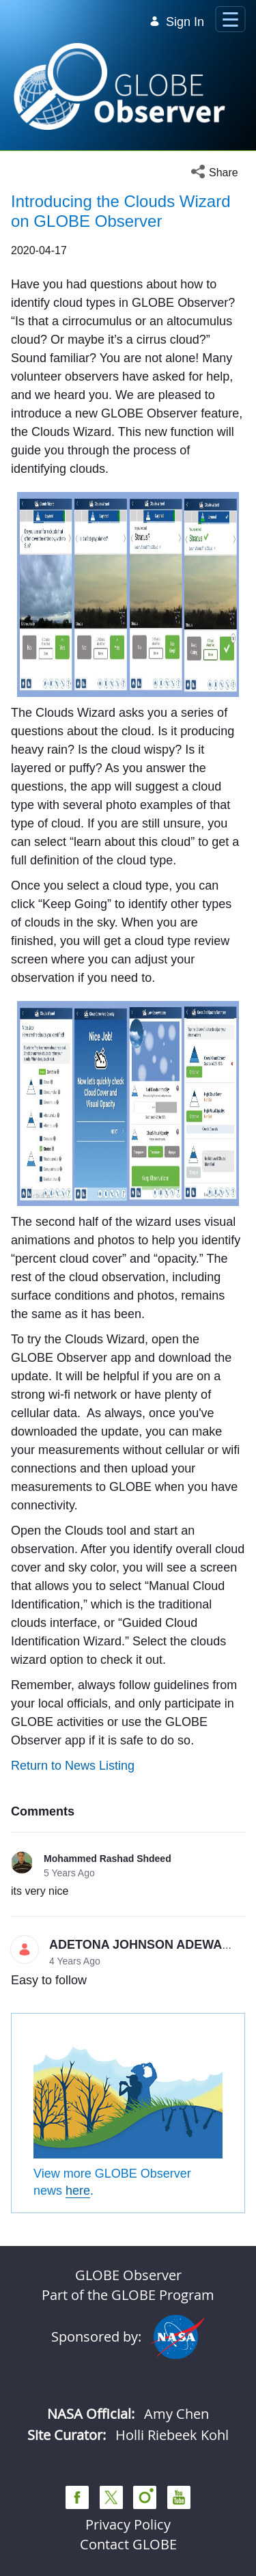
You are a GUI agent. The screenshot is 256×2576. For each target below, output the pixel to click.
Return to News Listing (72, 1765)
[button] (217, 173)
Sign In (177, 22)
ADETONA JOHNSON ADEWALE (143, 1944)
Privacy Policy (128, 2524)
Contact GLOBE (128, 2544)
